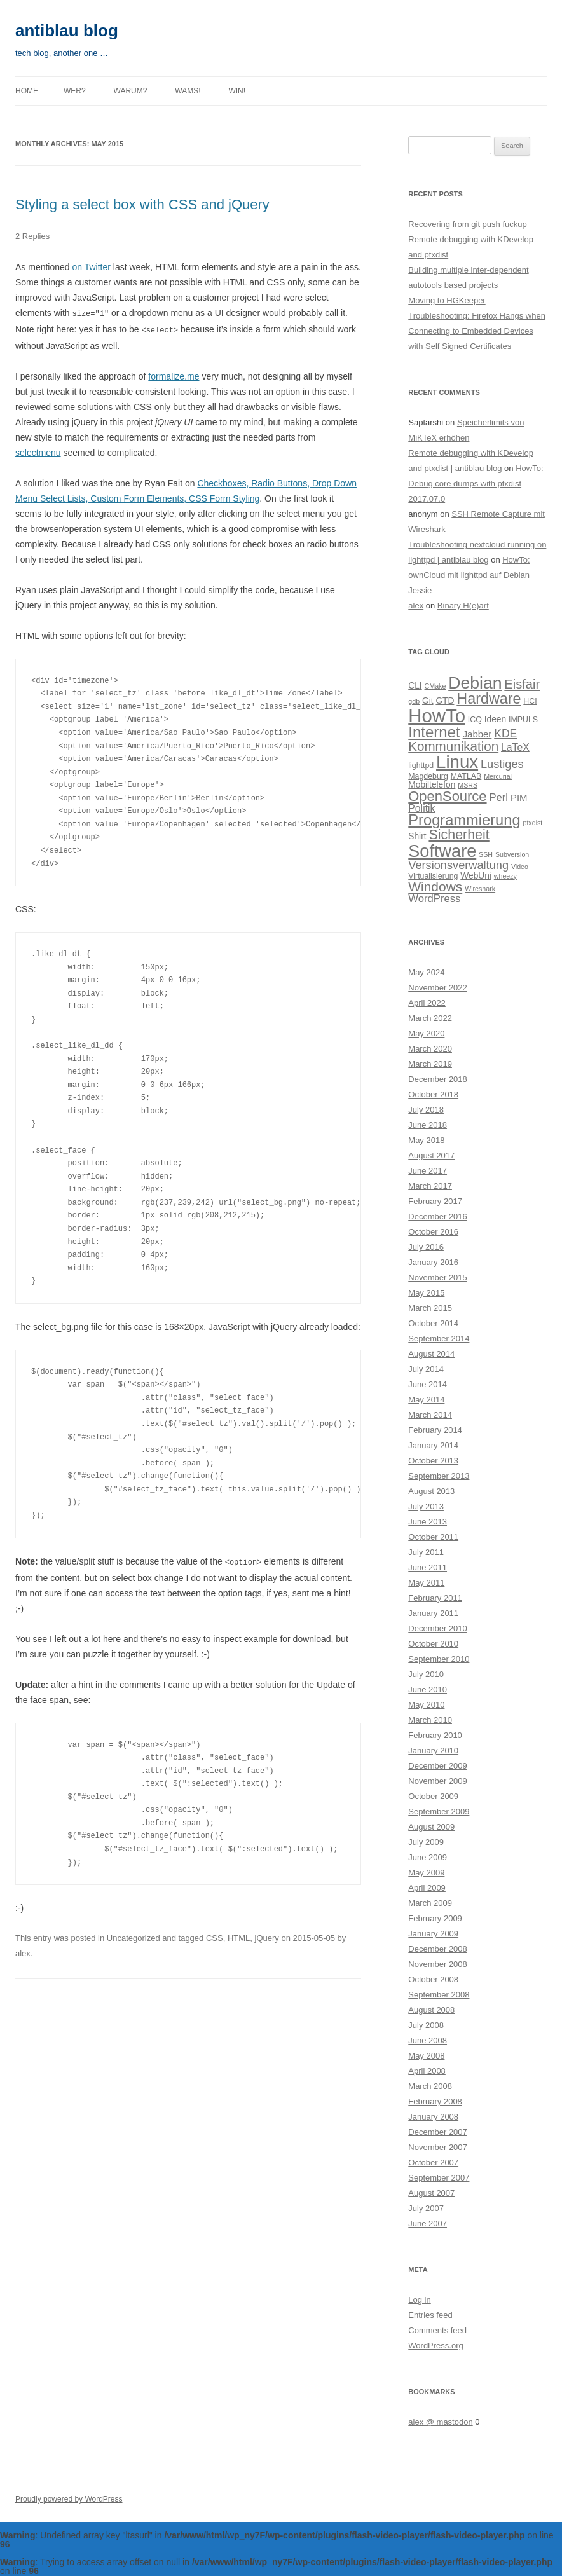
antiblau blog (66, 30)
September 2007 (438, 2177)
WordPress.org (435, 2345)
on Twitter (91, 267)
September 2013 (438, 1476)
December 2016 (437, 1216)
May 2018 (426, 1140)
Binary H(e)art (463, 605)
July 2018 (426, 1109)
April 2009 (427, 1888)
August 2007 (431, 2193)
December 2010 (437, 1628)
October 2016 (433, 1232)
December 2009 (437, 1766)
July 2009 (426, 1842)
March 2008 (430, 2086)
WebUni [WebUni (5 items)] (475, 875)
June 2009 (427, 1857)
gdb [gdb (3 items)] (414, 701)
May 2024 (426, 972)
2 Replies (32, 236)
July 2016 (426, 1247)
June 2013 (427, 1521)
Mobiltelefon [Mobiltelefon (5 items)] (431, 785)
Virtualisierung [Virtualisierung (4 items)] (433, 876)
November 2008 (437, 1964)
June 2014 (427, 1384)
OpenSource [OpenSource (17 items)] (447, 796)
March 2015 (430, 1308)
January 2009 (433, 1933)
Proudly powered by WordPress (69, 2499)
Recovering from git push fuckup (467, 224)
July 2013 (426, 1506)
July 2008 (426, 2025)
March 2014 (430, 1415)
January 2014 (433, 1445)
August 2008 (431, 2010)
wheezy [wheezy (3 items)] (505, 876)
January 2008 (433, 2116)
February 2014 (435, 1430)
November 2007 (437, 2147)
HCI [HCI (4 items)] (530, 701)
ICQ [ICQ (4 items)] (475, 719)
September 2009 (438, 1811)
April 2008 (427, 2071)
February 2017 (435, 1201)
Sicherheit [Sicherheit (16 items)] (458, 834)
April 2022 (427, 1003)
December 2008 (437, 1949)
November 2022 (437, 987)
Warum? (130, 90)
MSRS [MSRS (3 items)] (467, 785)
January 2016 (433, 1262)
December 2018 (437, 1079)
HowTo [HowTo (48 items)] (436, 715)
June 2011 (427, 1567)
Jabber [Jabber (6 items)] (477, 734)
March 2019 (430, 1064)
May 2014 (426, 1399)
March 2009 (430, 1903)
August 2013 (431, 1491)
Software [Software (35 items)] (442, 851)
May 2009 (426, 1872)
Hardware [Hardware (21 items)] (488, 698)
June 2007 (427, 2223)
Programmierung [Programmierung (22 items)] (464, 820)
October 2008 (433, 1979)
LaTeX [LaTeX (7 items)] (515, 747)
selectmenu (38, 451)
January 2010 (433, 1750)
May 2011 (426, 1582)
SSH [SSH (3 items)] (486, 854)
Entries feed (430, 2315)
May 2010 (426, 1704)
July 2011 (426, 1552)
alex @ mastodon (440, 2422)
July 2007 (426, 2208)
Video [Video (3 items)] (519, 866)
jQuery (267, 1936)
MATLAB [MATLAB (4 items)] (466, 776)
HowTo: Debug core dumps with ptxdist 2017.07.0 (475, 483)
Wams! (187, 90)
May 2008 (426, 2055)
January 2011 (433, 1613)
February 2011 (435, 1598)
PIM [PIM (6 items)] (519, 797)
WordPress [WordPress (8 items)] (434, 899)
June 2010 (427, 1689)
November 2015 (437, 1277)
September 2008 (438, 1994)
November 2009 (437, 1781)
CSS (214, 1936)
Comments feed (437, 2330)
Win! (236, 90)
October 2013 (433, 1460)
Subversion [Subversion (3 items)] (512, 854)
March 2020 (430, 1048)
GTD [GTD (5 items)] (444, 701)
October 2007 (433, 2162)
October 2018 (433, 1094)
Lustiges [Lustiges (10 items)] (502, 764)
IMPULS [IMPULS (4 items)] (523, 719)
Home (26, 90)
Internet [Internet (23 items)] (434, 732)
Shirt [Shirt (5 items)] (417, 836)
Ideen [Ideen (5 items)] (495, 719)
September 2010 (438, 1659)
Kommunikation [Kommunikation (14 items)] (453, 746)
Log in (419, 2300)
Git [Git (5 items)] (428, 701)
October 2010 (433, 1643)
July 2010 (426, 1674)
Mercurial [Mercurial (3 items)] (498, 776)
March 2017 (430, 1186)
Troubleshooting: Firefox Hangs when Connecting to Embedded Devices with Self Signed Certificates (476, 331)
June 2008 (427, 2040)
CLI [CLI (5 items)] (415, 685)
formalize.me (173, 375)
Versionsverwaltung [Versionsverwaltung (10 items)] (458, 865)
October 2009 (433, 1796)
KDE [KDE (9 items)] (505, 733)
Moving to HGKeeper (446, 300)
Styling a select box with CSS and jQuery (142, 204)
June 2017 (427, 1170)
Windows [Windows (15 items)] (435, 886)
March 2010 (430, 1720)
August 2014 (431, 1354)
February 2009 (435, 1918)
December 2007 (437, 2132)
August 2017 (431, 1155)
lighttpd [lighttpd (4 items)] (421, 765)
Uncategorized (133, 1936)
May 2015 (426, 1293)
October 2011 (433, 1537)
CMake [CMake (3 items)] (435, 686)
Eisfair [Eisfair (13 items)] (522, 684)
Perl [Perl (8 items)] (498, 797)
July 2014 (426, 1369)
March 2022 (430, 1018)
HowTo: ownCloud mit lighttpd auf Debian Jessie (469, 575)
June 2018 (427, 1125)
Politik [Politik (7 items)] (421, 808)
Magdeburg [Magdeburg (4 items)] (428, 776)
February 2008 (435, 2101)
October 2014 (433, 1323)
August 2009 (431, 1827)
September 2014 (438, 1338)
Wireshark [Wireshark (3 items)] (480, 889)
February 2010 (435, 1735)
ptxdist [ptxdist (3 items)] (532, 822)
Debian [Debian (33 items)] (475, 682)
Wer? (75, 90)
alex (23, 1951)
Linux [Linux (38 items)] (457, 762)
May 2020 (426, 1033)
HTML (239, 1936)
